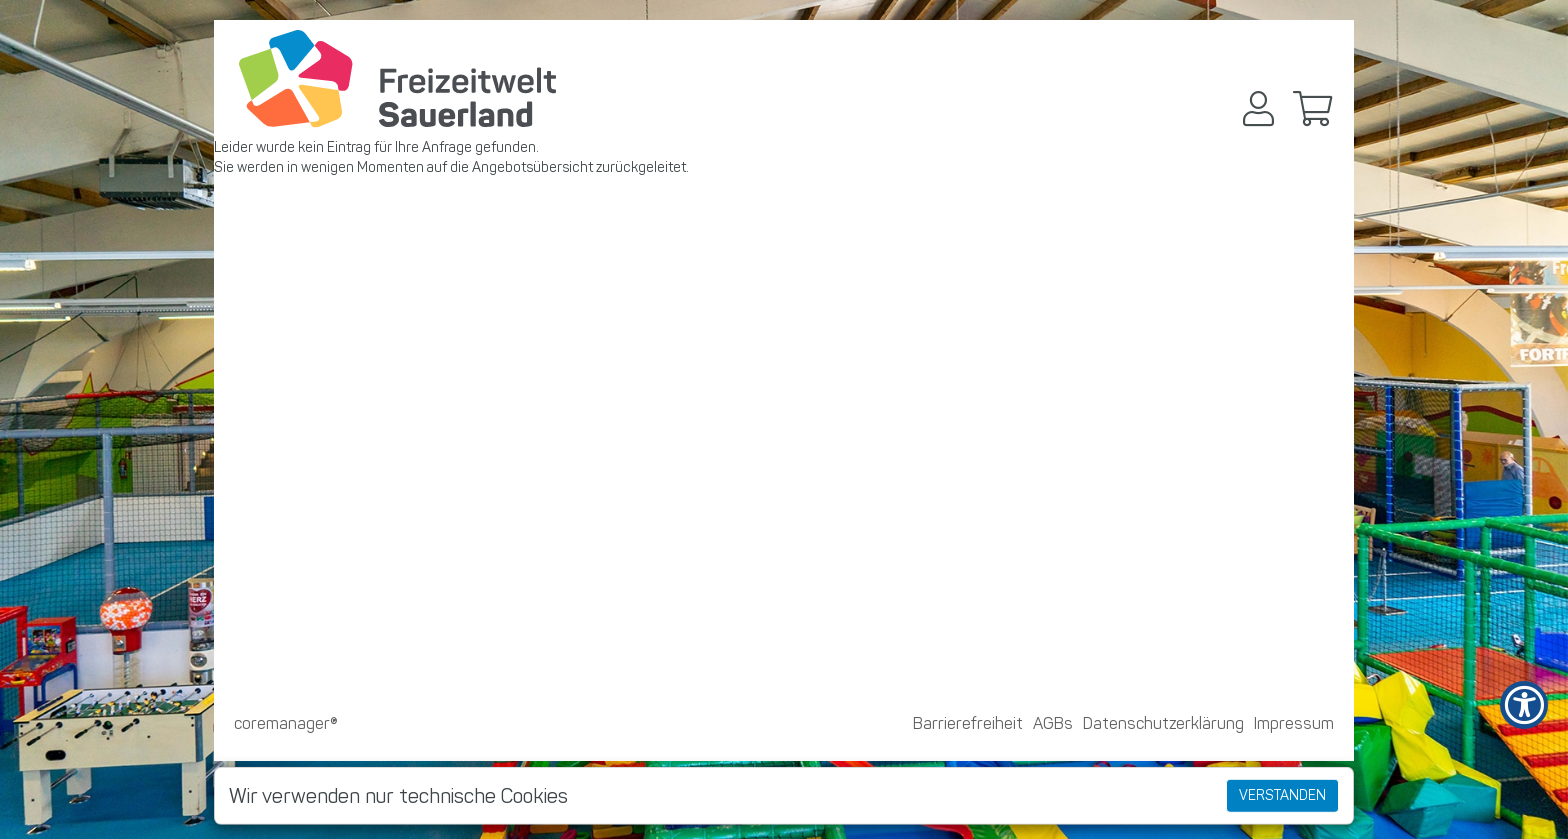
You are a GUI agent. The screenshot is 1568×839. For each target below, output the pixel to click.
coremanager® (286, 723)
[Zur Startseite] (397, 79)
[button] (1258, 108)
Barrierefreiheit (968, 723)
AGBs (1053, 723)
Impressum (1294, 723)
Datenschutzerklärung (1163, 723)
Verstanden (1282, 795)
